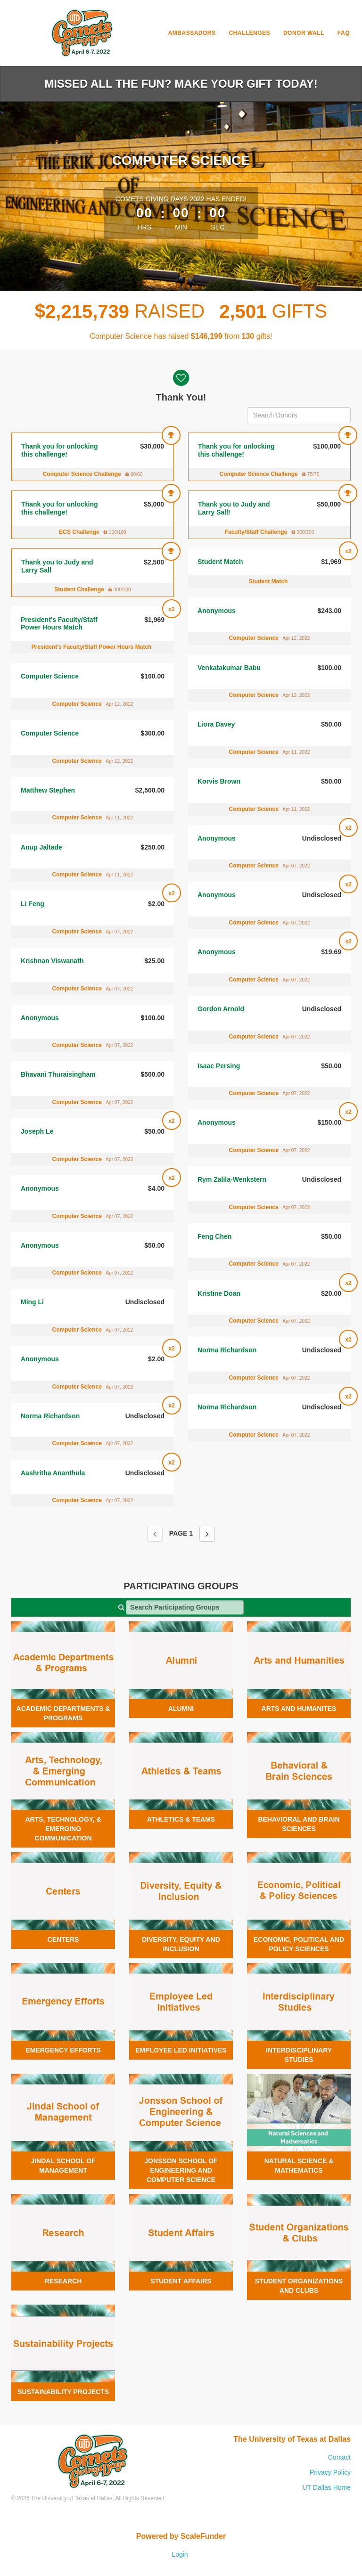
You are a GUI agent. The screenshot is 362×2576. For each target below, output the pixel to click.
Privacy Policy (330, 2472)
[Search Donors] (299, 415)
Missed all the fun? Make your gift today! (181, 83)
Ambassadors (192, 33)
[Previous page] (155, 1534)
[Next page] (207, 1534)
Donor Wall (303, 33)
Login (180, 2554)
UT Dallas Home (327, 2487)
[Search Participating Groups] (185, 1607)
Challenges (249, 33)
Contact (339, 2457)
